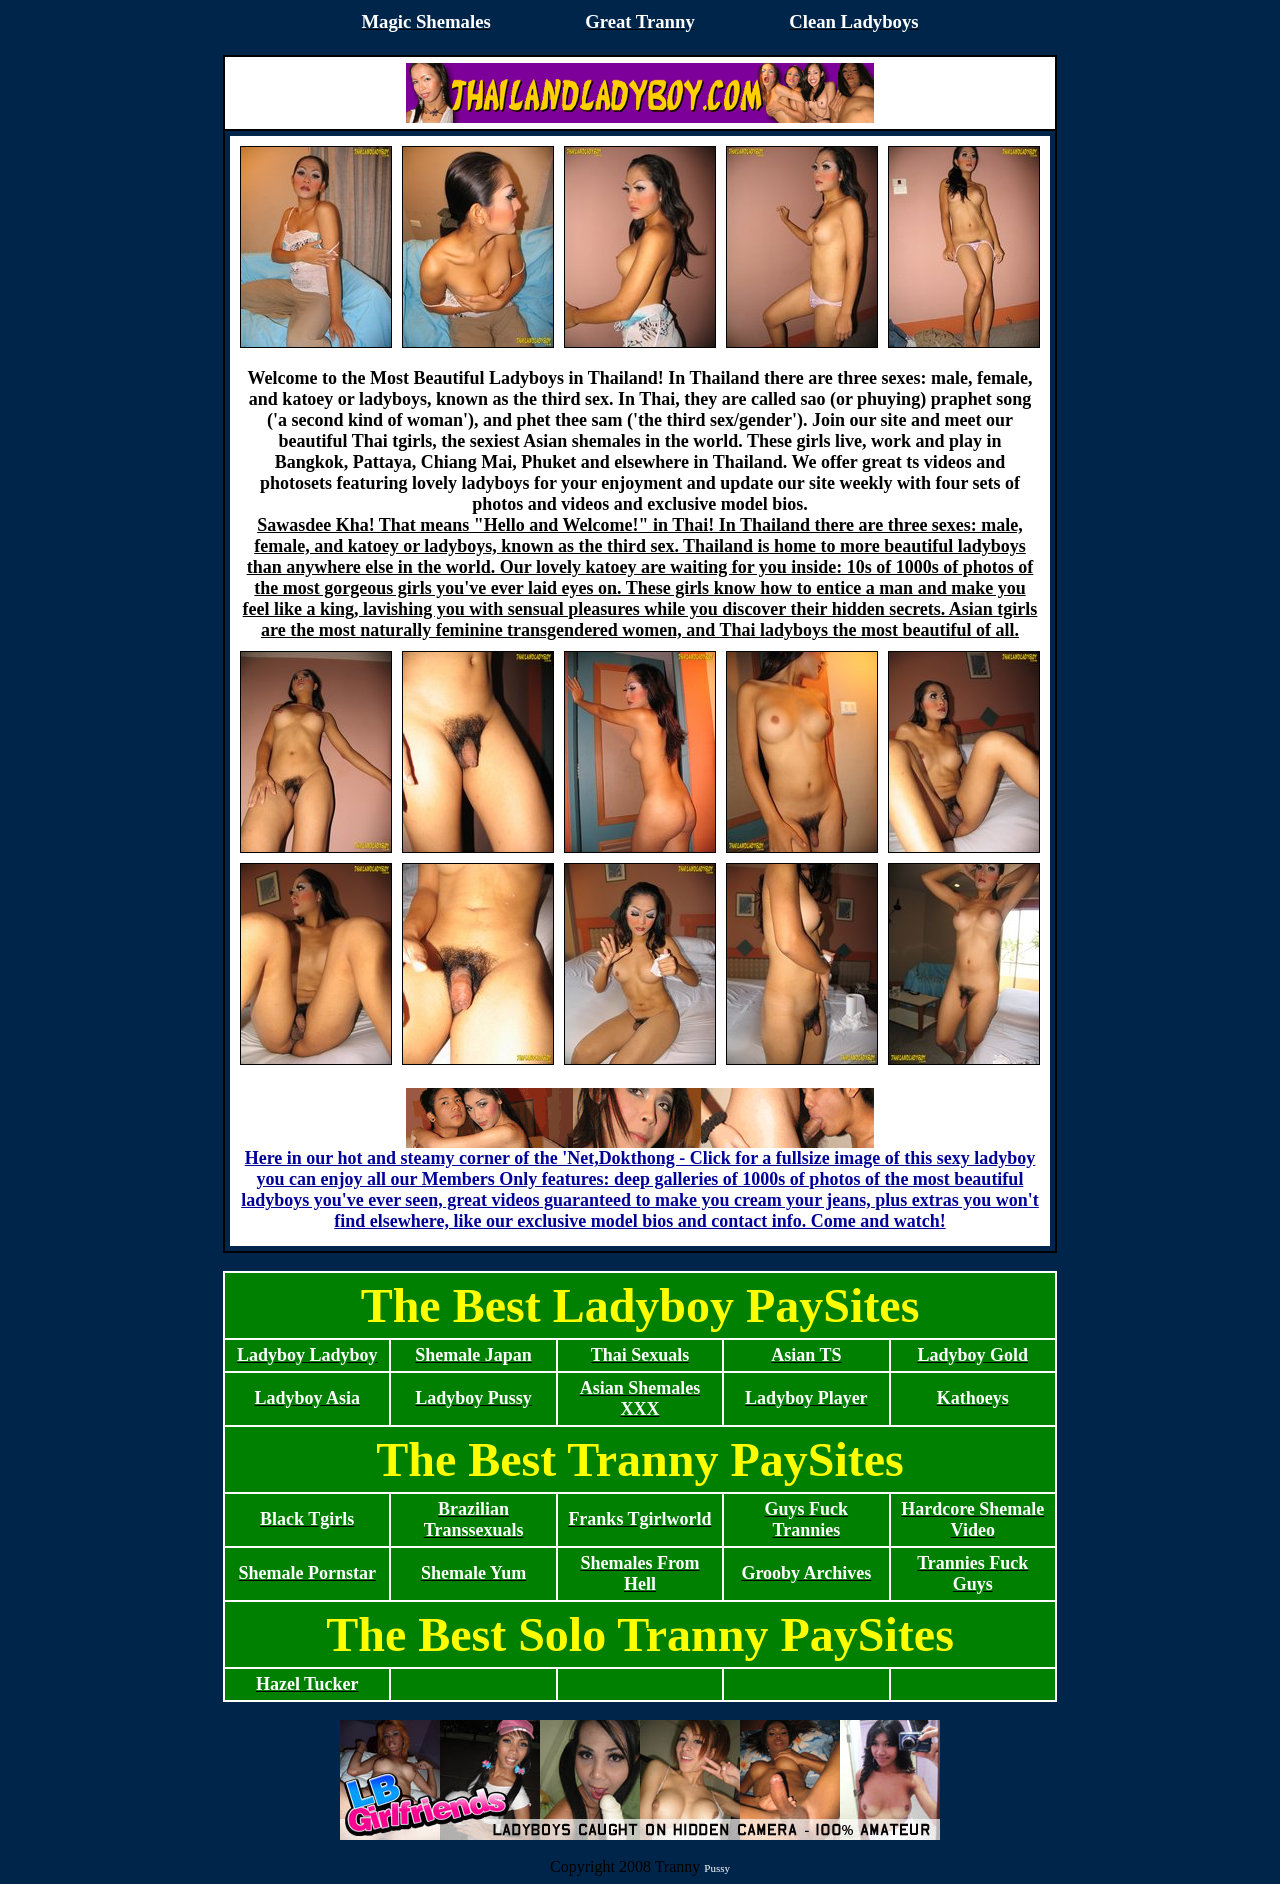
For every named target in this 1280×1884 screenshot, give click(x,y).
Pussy (717, 1868)
